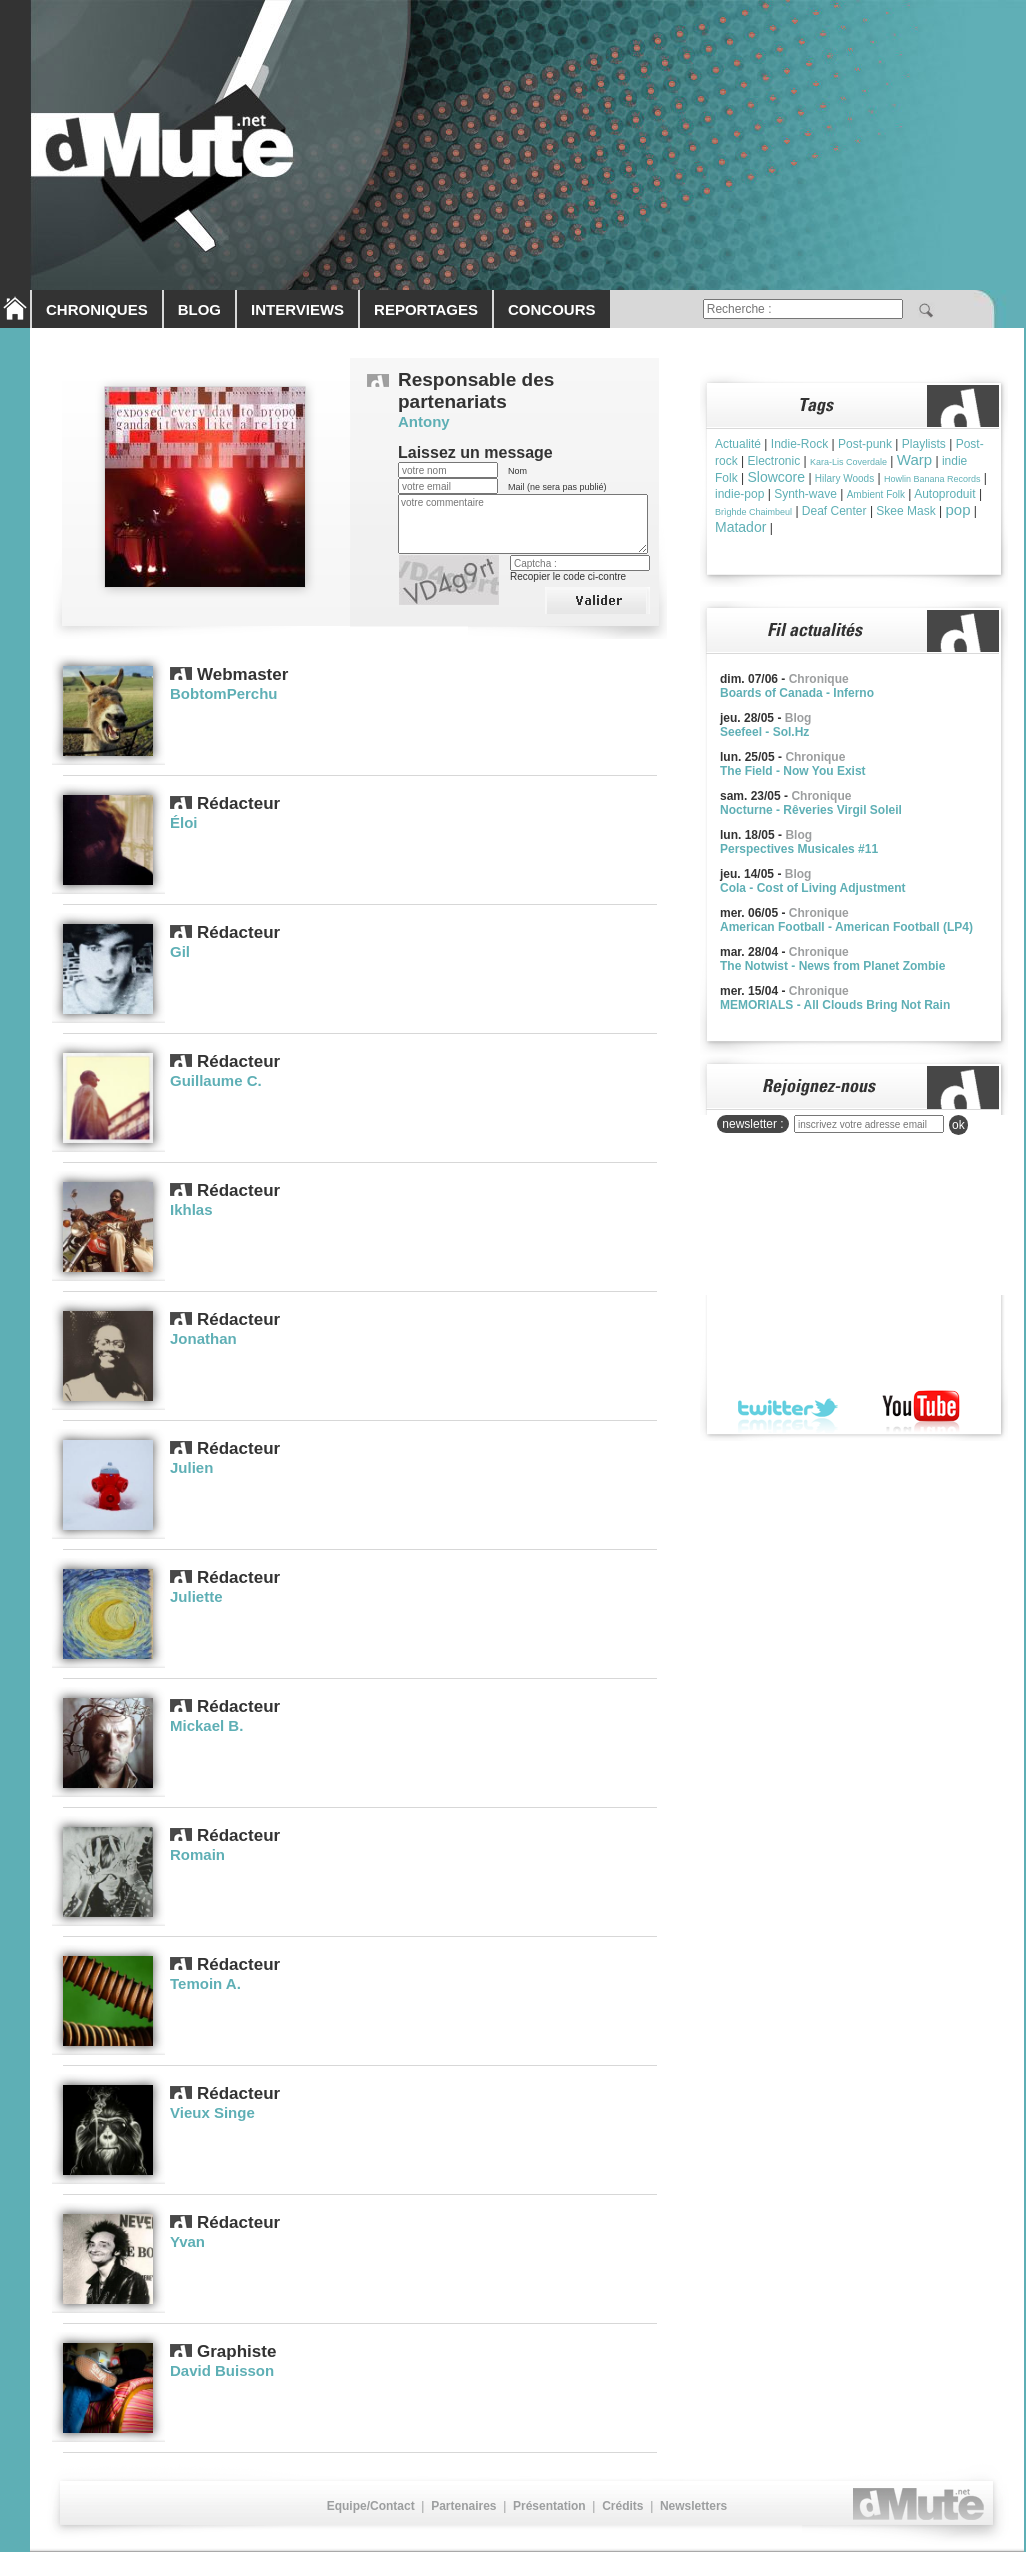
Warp (914, 459)
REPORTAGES (426, 309)
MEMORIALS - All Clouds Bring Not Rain (835, 1005)
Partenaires (463, 2506)
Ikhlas (191, 1209)
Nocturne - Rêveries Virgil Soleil (811, 810)
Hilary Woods (844, 478)
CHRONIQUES (97, 309)
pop (958, 509)
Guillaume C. (216, 1080)
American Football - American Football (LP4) (846, 927)
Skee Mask (905, 511)
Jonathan (203, 1338)
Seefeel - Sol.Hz (764, 732)
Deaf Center (834, 511)
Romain (197, 1854)
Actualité (738, 444)
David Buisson (222, 2370)
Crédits (622, 2506)
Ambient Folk (876, 494)
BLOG (199, 309)
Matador (740, 527)
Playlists (924, 444)
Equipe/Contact (371, 2506)
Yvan (187, 2241)
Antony (424, 421)
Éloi (184, 822)
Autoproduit (944, 494)
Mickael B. (206, 1725)
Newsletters (693, 2506)
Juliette (196, 1596)
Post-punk (865, 444)
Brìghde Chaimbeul (753, 512)
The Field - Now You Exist (793, 771)
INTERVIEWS (297, 309)
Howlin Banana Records (932, 479)
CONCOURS (552, 309)
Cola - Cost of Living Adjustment (813, 888)
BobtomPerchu (224, 693)
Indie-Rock (799, 444)
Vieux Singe (212, 2112)
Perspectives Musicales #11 (799, 849)
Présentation (549, 2506)
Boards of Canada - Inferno (797, 693)
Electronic (773, 461)
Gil (180, 951)
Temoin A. (205, 1983)
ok (958, 1125)
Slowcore (776, 477)
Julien (191, 1467)
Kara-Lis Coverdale (848, 462)
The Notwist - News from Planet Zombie (832, 966)
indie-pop (739, 494)
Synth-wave (805, 494)
